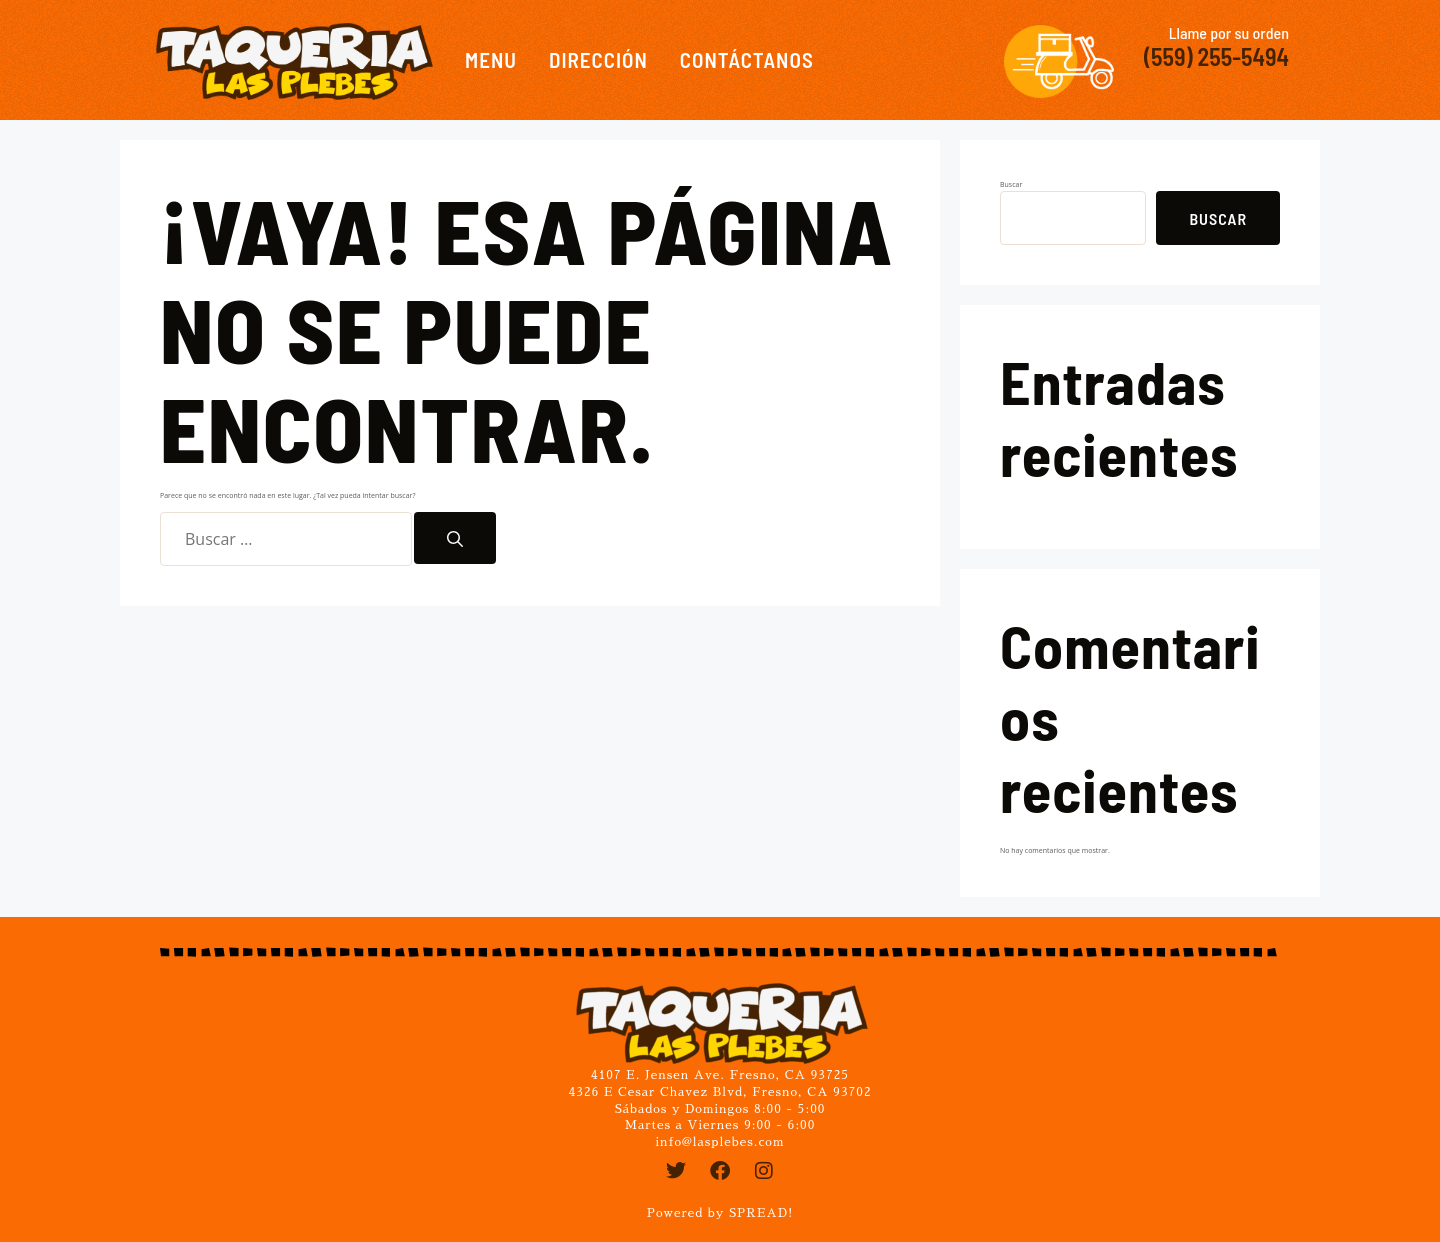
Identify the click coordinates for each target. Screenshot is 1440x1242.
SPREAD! (761, 1213)
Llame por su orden (1229, 32)
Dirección (598, 59)
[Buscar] (455, 538)
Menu (491, 59)
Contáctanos (747, 59)
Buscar (1011, 184)
